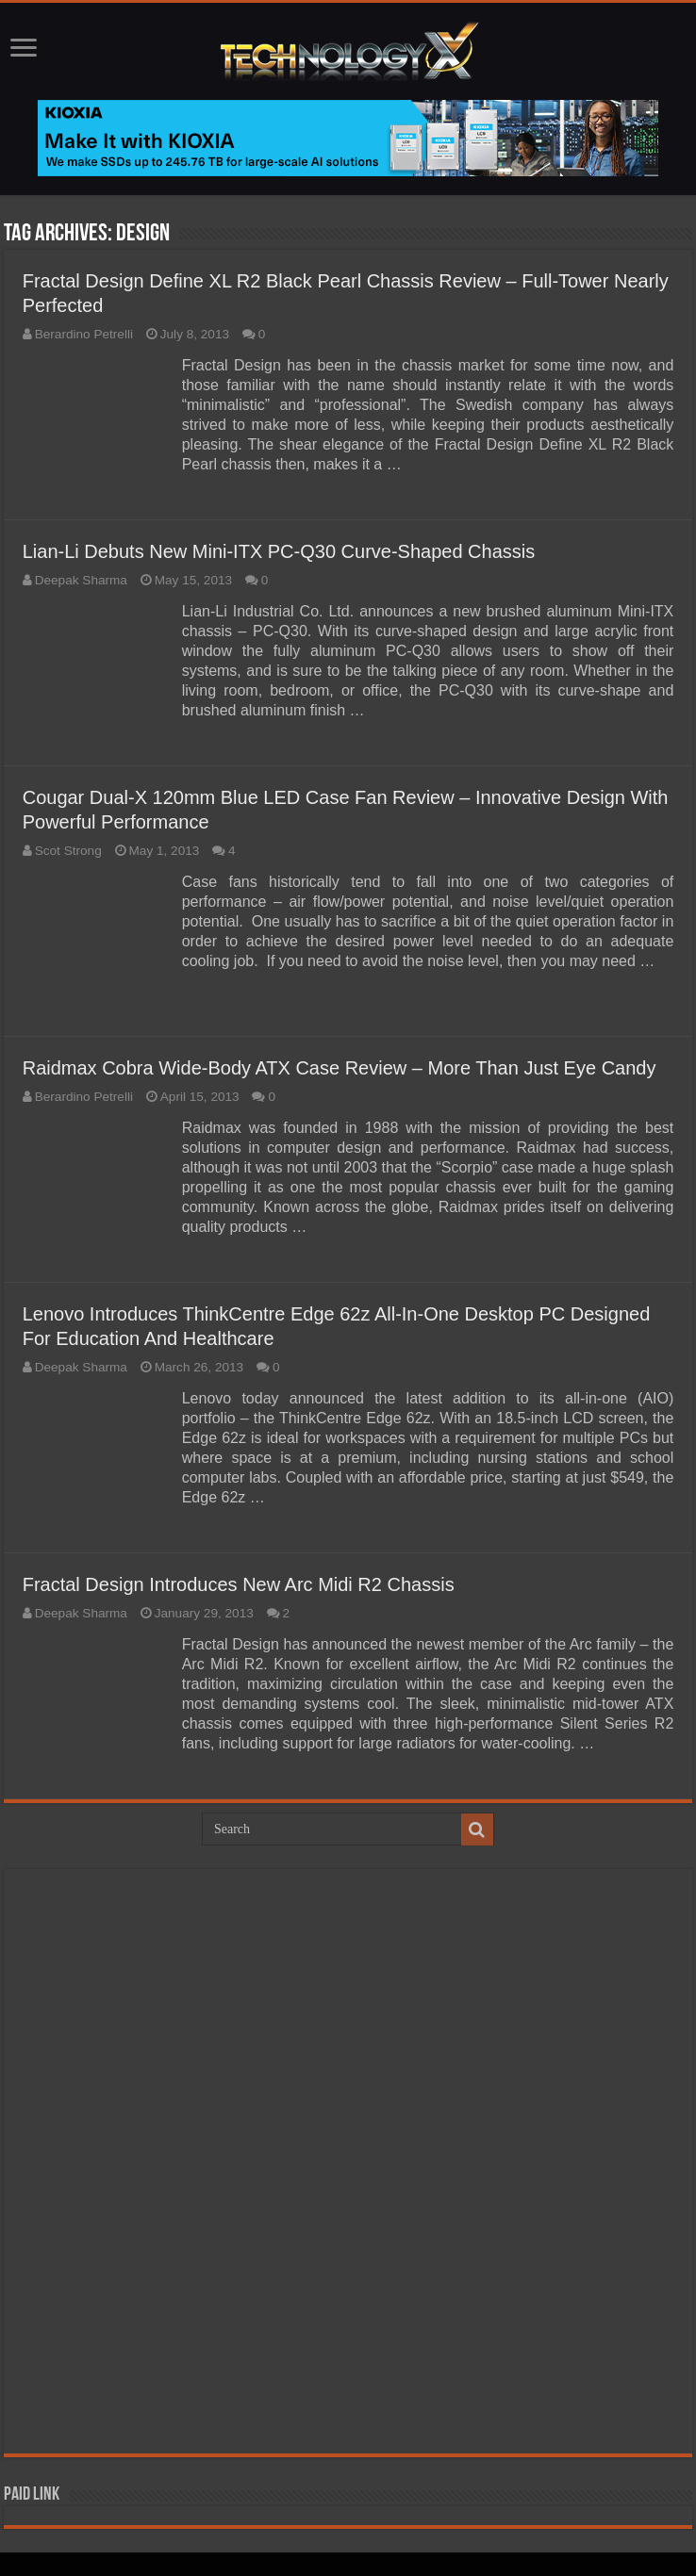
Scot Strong (68, 851)
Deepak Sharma (81, 580)
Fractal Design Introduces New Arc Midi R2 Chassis (239, 1584)
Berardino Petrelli (84, 334)
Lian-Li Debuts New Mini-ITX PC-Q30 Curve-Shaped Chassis (279, 551)
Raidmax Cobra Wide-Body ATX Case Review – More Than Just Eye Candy (339, 1068)
